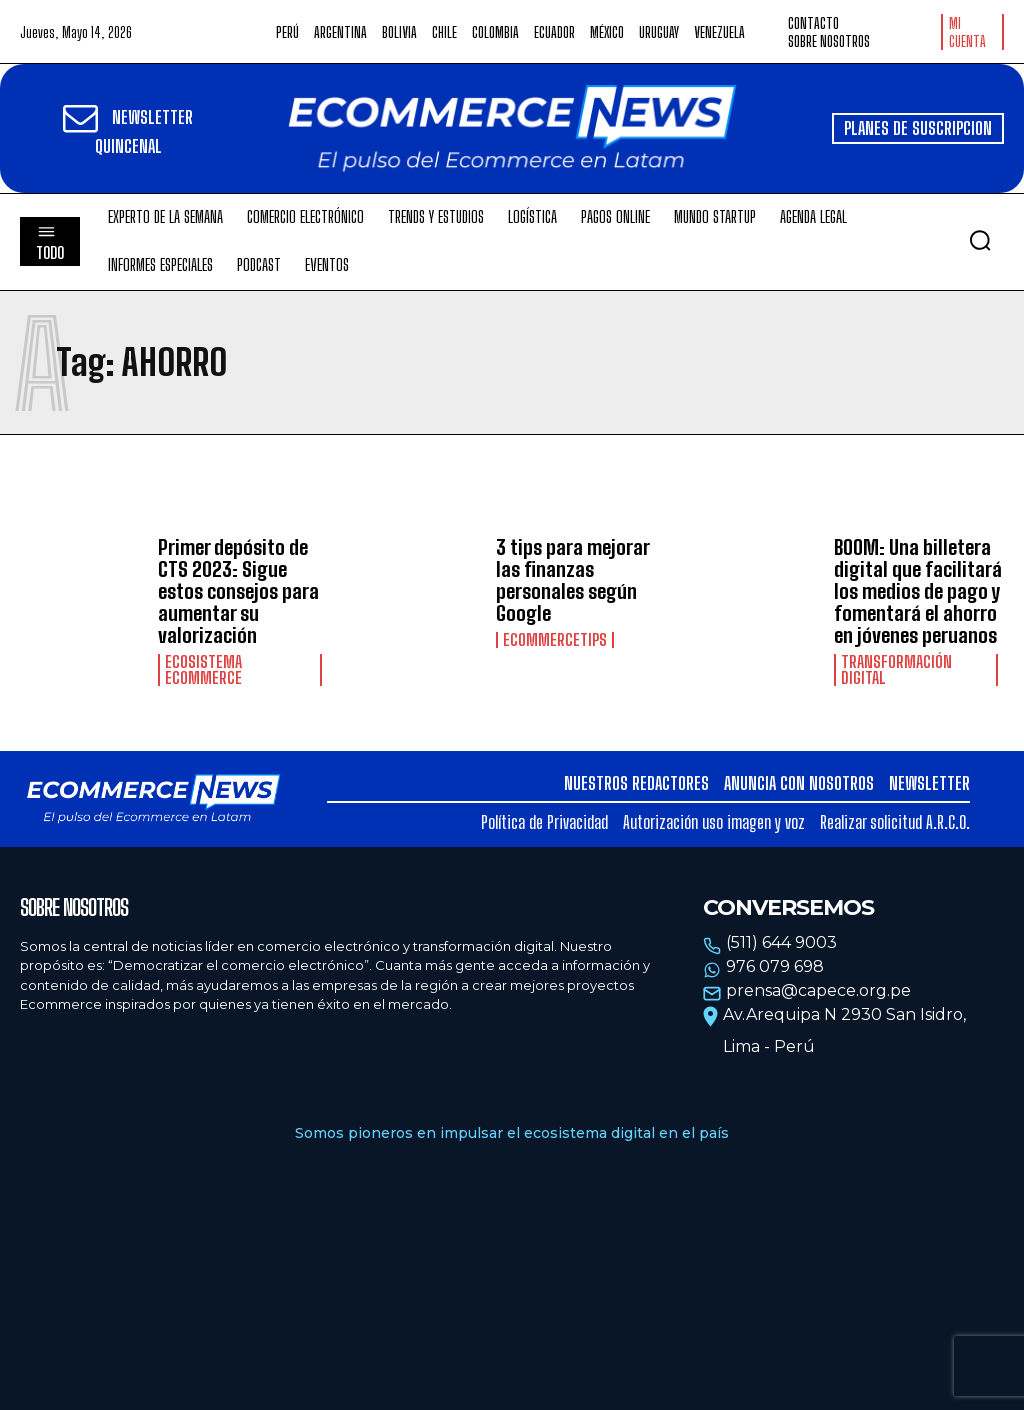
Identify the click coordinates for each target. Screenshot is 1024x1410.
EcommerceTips (555, 640)
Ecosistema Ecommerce (203, 670)
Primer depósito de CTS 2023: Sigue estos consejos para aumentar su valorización (238, 591)
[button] (980, 240)
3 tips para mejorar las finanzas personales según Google (573, 580)
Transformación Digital (896, 670)
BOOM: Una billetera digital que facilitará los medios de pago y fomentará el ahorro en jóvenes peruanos (918, 591)
